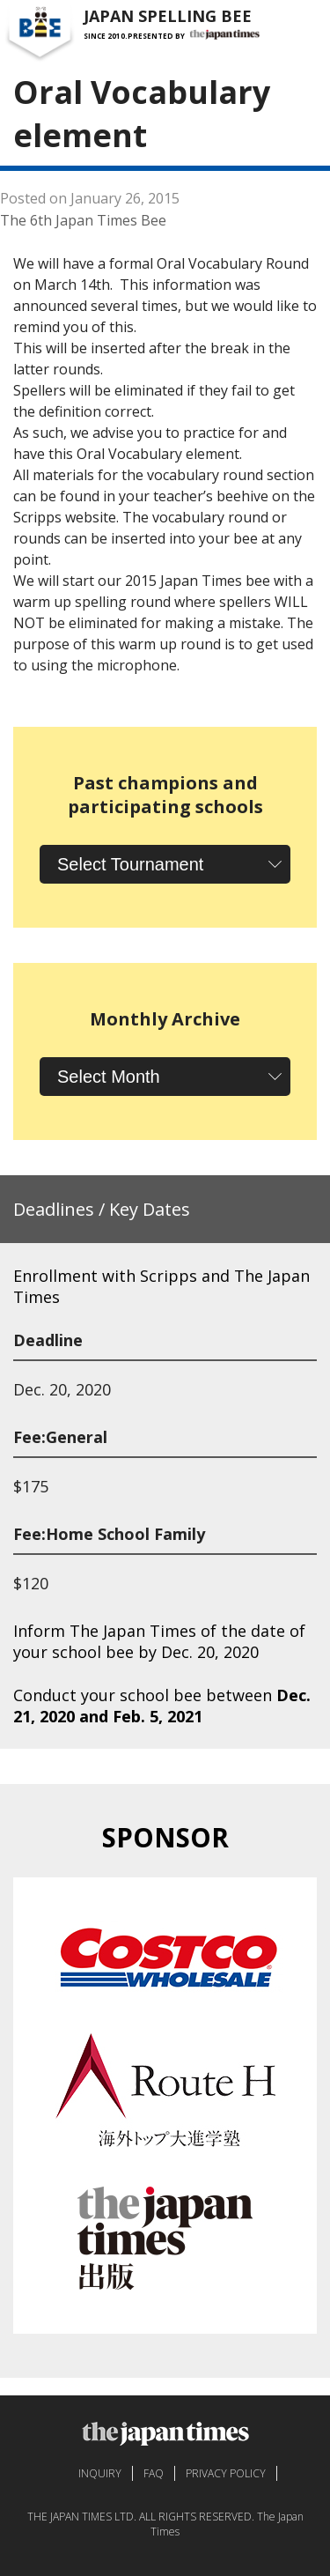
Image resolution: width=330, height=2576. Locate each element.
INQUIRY (99, 2473)
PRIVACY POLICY (226, 2473)
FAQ (153, 2473)
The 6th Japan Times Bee (83, 220)
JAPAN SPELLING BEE (168, 15)
